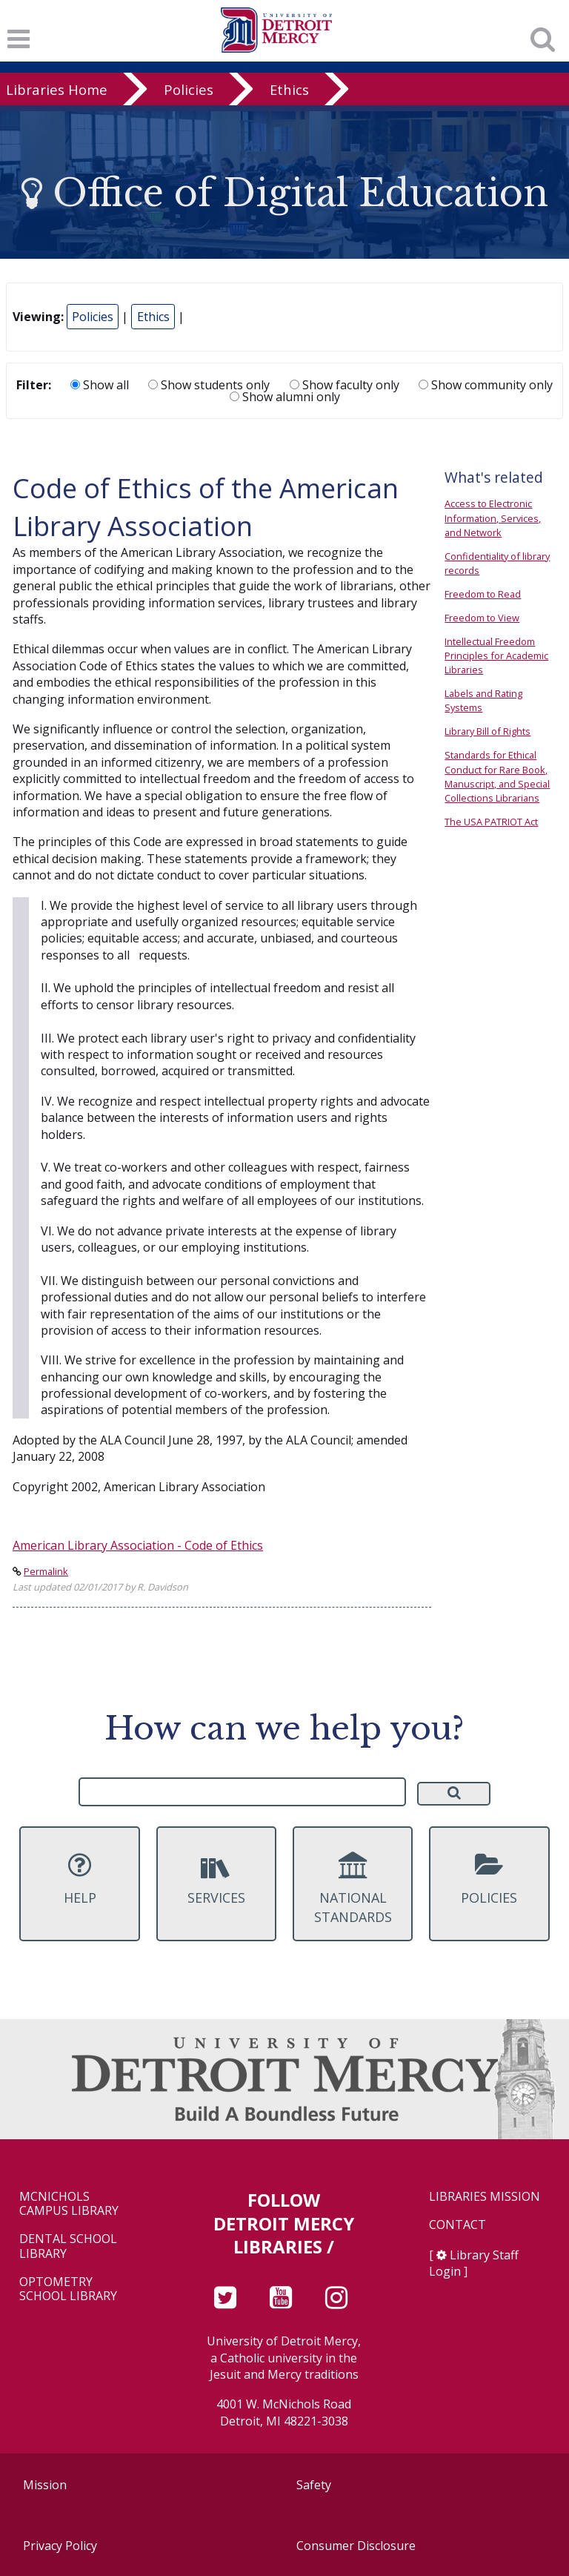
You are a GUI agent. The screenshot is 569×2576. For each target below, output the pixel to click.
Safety (313, 2485)
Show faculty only (344, 385)
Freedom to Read (483, 594)
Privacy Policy (60, 2545)
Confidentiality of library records (497, 563)
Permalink (46, 1571)
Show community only (486, 385)
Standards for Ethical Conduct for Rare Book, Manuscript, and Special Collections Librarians (497, 776)
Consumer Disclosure (356, 2545)
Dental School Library (68, 2246)
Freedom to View (482, 617)
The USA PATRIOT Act (491, 821)
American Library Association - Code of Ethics (138, 1545)
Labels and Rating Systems (483, 700)
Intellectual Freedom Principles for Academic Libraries (496, 655)
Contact (457, 2225)
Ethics (289, 89)
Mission (45, 2485)
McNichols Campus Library (69, 2204)
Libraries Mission (484, 2197)
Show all (99, 385)
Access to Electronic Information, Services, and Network (493, 517)
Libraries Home (56, 89)
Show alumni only (285, 397)
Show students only (209, 385)
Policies (188, 89)
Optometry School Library (68, 2289)
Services (216, 1879)
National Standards (352, 1889)
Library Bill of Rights (487, 731)
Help (79, 1879)
